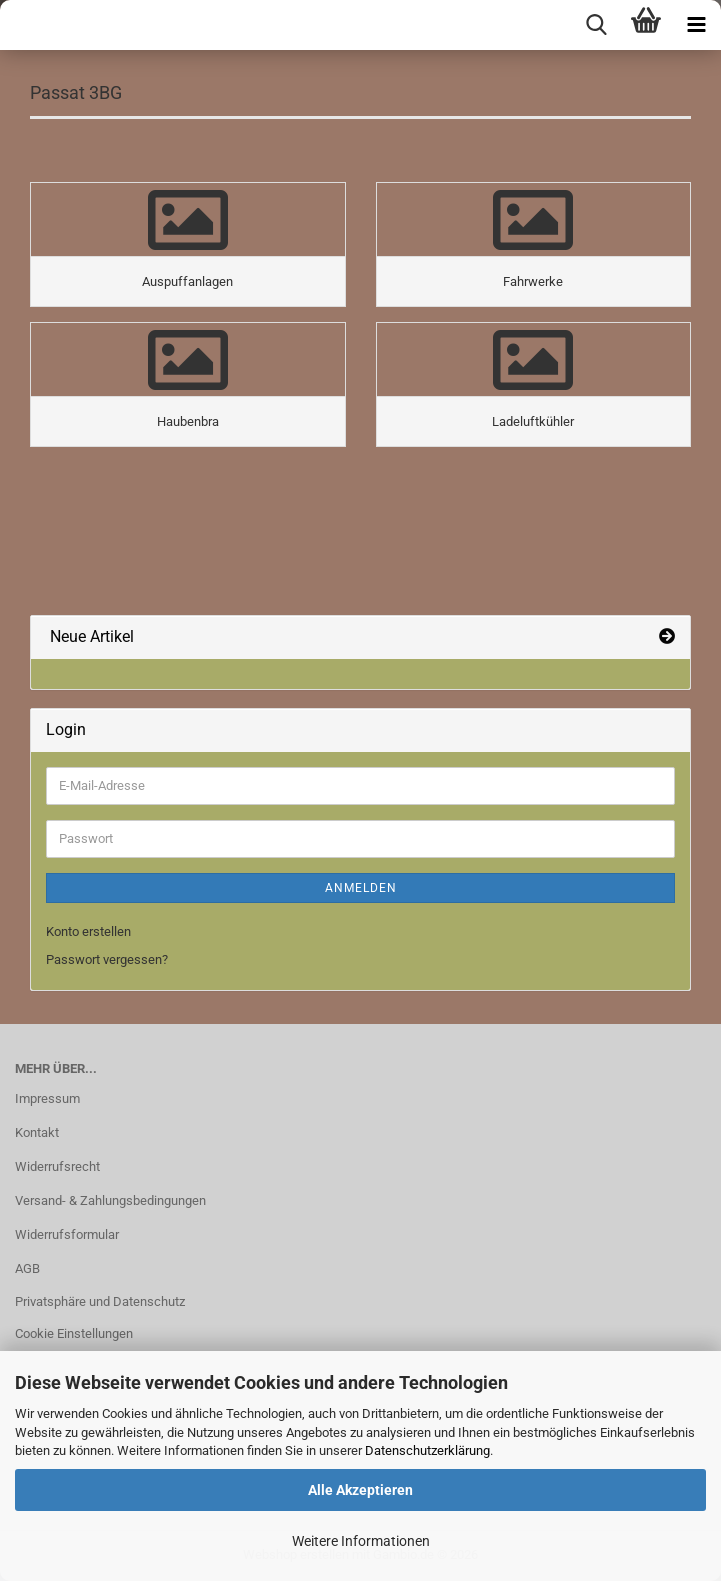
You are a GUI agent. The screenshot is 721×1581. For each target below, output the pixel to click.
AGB (27, 1268)
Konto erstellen (88, 931)
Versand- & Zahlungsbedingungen (110, 1200)
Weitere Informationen (361, 1541)
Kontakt (37, 1132)
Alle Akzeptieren (360, 1490)
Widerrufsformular (67, 1234)
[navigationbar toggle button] (696, 25)
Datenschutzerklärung (427, 1450)
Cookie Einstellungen (74, 1333)
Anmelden (361, 888)
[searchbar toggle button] (596, 25)
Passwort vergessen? (107, 959)
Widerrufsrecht (57, 1166)
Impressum (47, 1098)
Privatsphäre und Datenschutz (100, 1301)
